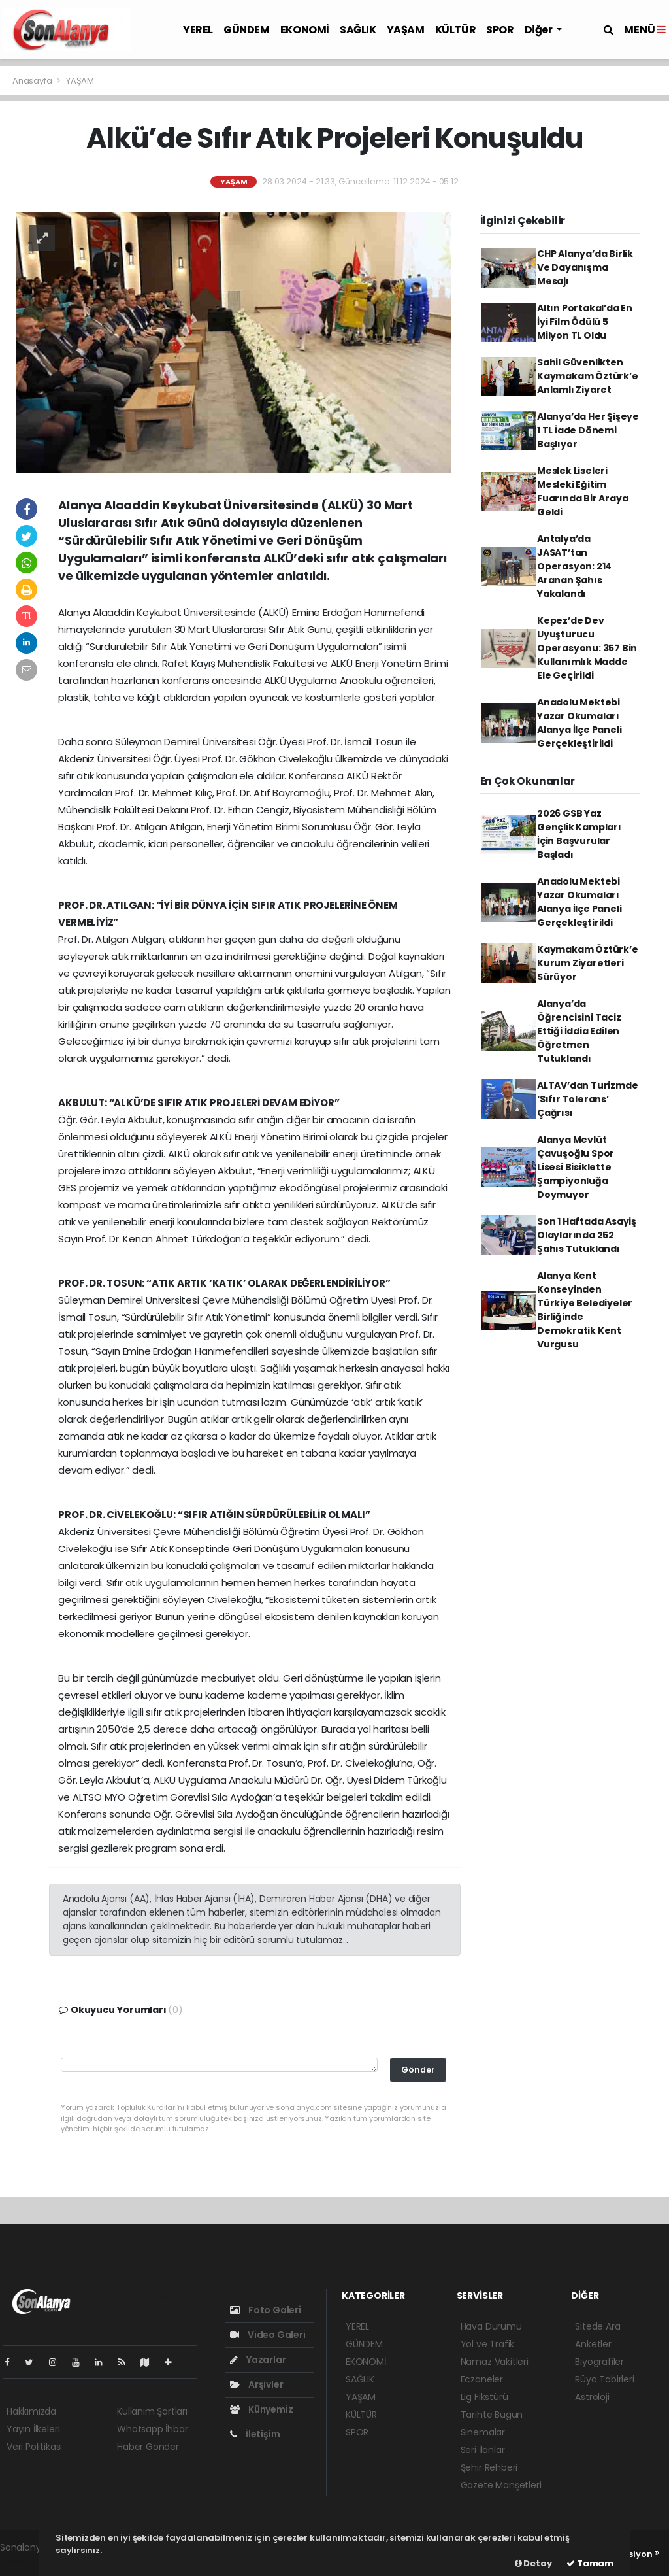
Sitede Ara (597, 2326)
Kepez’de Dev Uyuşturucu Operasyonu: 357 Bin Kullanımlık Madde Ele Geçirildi (587, 648)
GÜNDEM (246, 29)
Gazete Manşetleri (501, 2485)
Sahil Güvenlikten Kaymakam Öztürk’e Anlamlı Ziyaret (587, 376)
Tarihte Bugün (492, 2414)
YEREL (198, 29)
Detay (533, 2563)
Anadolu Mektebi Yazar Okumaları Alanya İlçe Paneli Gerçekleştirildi (579, 723)
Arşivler (256, 2384)
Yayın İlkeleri (33, 2428)
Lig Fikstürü (484, 2396)
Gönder (418, 2069)
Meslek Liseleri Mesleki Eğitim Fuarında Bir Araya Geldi (582, 491)
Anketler (593, 2343)
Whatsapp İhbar (152, 2428)
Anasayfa (33, 81)
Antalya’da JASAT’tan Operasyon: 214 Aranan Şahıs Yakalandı (574, 566)
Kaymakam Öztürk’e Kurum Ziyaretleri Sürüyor (587, 963)
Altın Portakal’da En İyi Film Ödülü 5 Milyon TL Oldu (584, 321)
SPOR (500, 29)
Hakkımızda (31, 2411)
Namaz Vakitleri (495, 2361)
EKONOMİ (304, 29)
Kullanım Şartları (152, 2411)
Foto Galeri (265, 2309)
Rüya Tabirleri (604, 2379)
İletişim (255, 2434)
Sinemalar (483, 2432)
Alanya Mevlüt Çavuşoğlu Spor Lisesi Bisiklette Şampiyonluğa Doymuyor (575, 1167)
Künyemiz (261, 2409)
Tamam (589, 2563)
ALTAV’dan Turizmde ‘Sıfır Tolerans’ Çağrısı (587, 1099)
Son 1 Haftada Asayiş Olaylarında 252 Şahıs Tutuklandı (586, 1235)
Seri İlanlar (483, 2449)
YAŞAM (406, 29)
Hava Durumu (491, 2326)
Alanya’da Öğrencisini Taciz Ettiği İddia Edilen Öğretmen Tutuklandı (579, 1031)
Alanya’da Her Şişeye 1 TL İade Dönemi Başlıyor (588, 430)
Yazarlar (258, 2359)
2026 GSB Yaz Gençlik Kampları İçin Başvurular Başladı (579, 834)
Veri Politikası (34, 2446)
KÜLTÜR (455, 29)
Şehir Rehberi (489, 2467)
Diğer (540, 29)
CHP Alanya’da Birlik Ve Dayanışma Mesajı (585, 267)
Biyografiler (599, 2361)
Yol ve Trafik (488, 2343)
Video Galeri (267, 2334)
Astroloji (592, 2396)
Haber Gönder (148, 2446)
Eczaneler (482, 2379)
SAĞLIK (358, 29)
